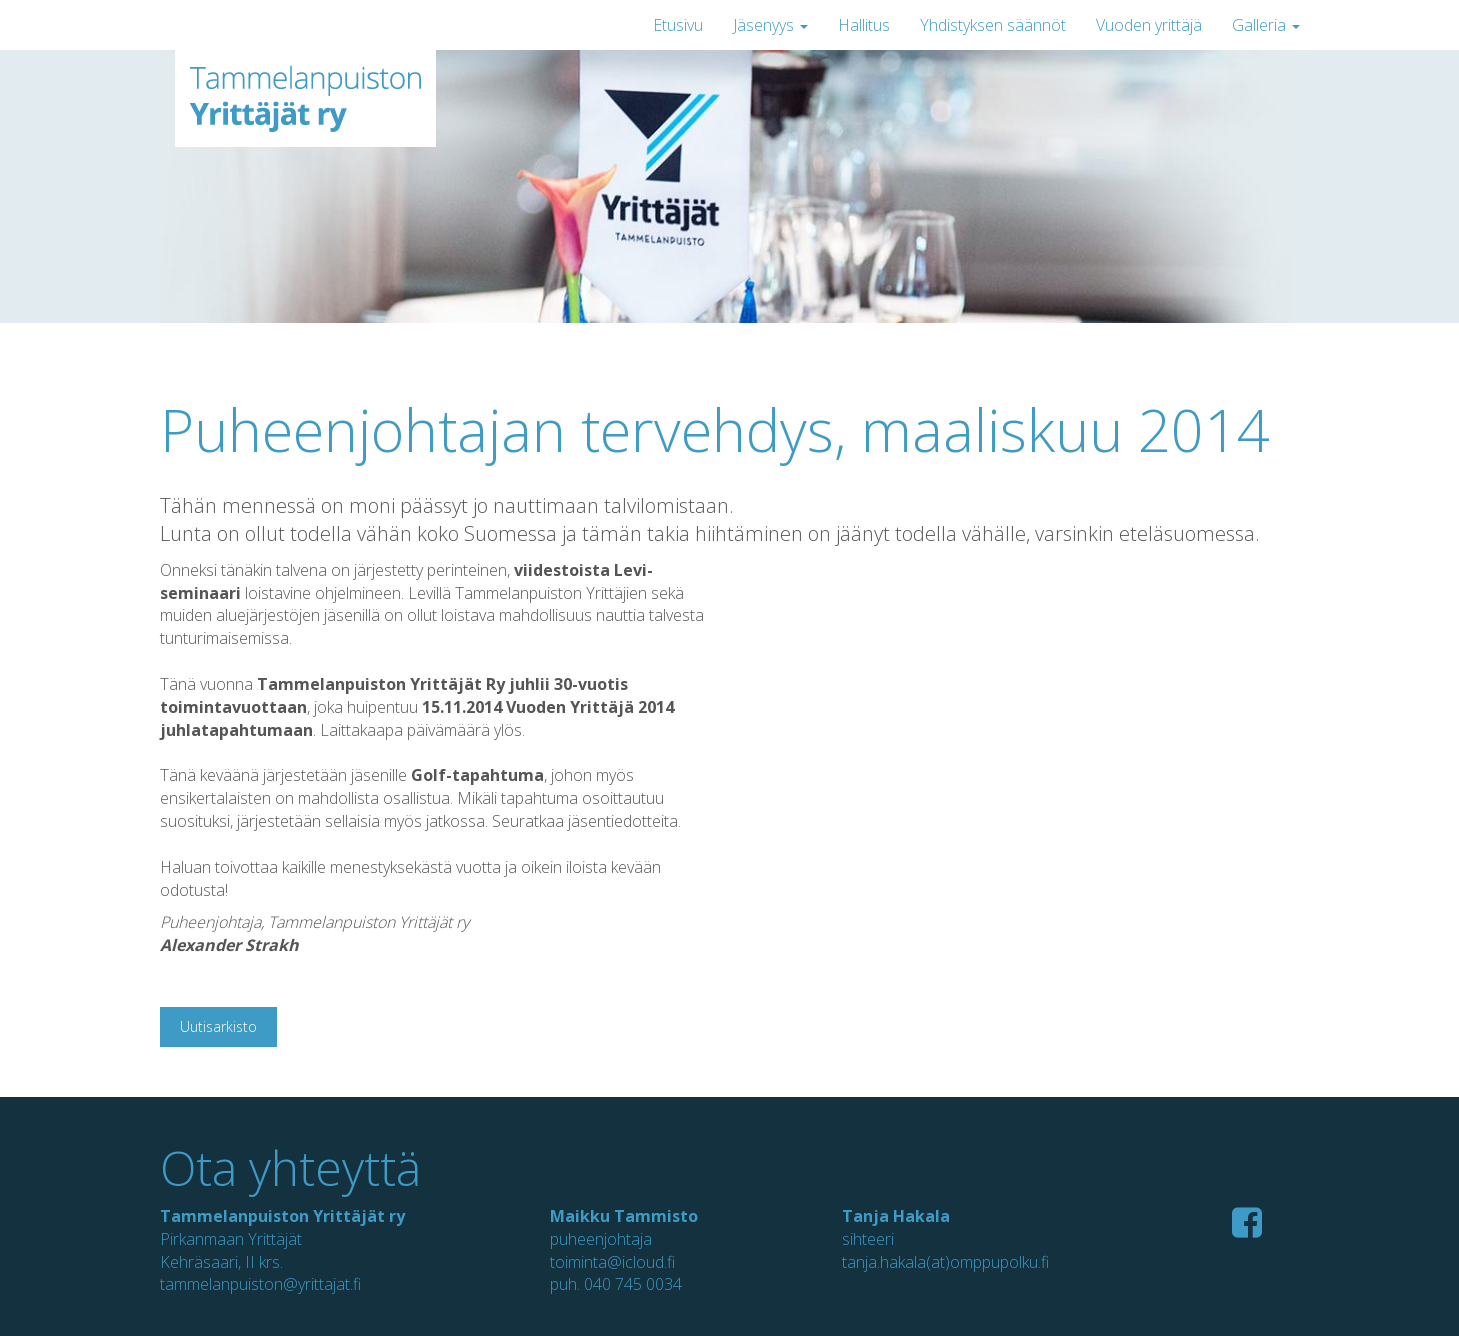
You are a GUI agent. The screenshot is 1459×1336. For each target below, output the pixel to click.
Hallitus (864, 25)
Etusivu (678, 25)
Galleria (1266, 25)
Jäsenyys (770, 25)
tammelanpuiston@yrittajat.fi (260, 1284)
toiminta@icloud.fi (612, 1262)
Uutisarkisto (218, 1026)
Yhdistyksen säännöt (993, 25)
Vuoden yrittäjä (1149, 25)
